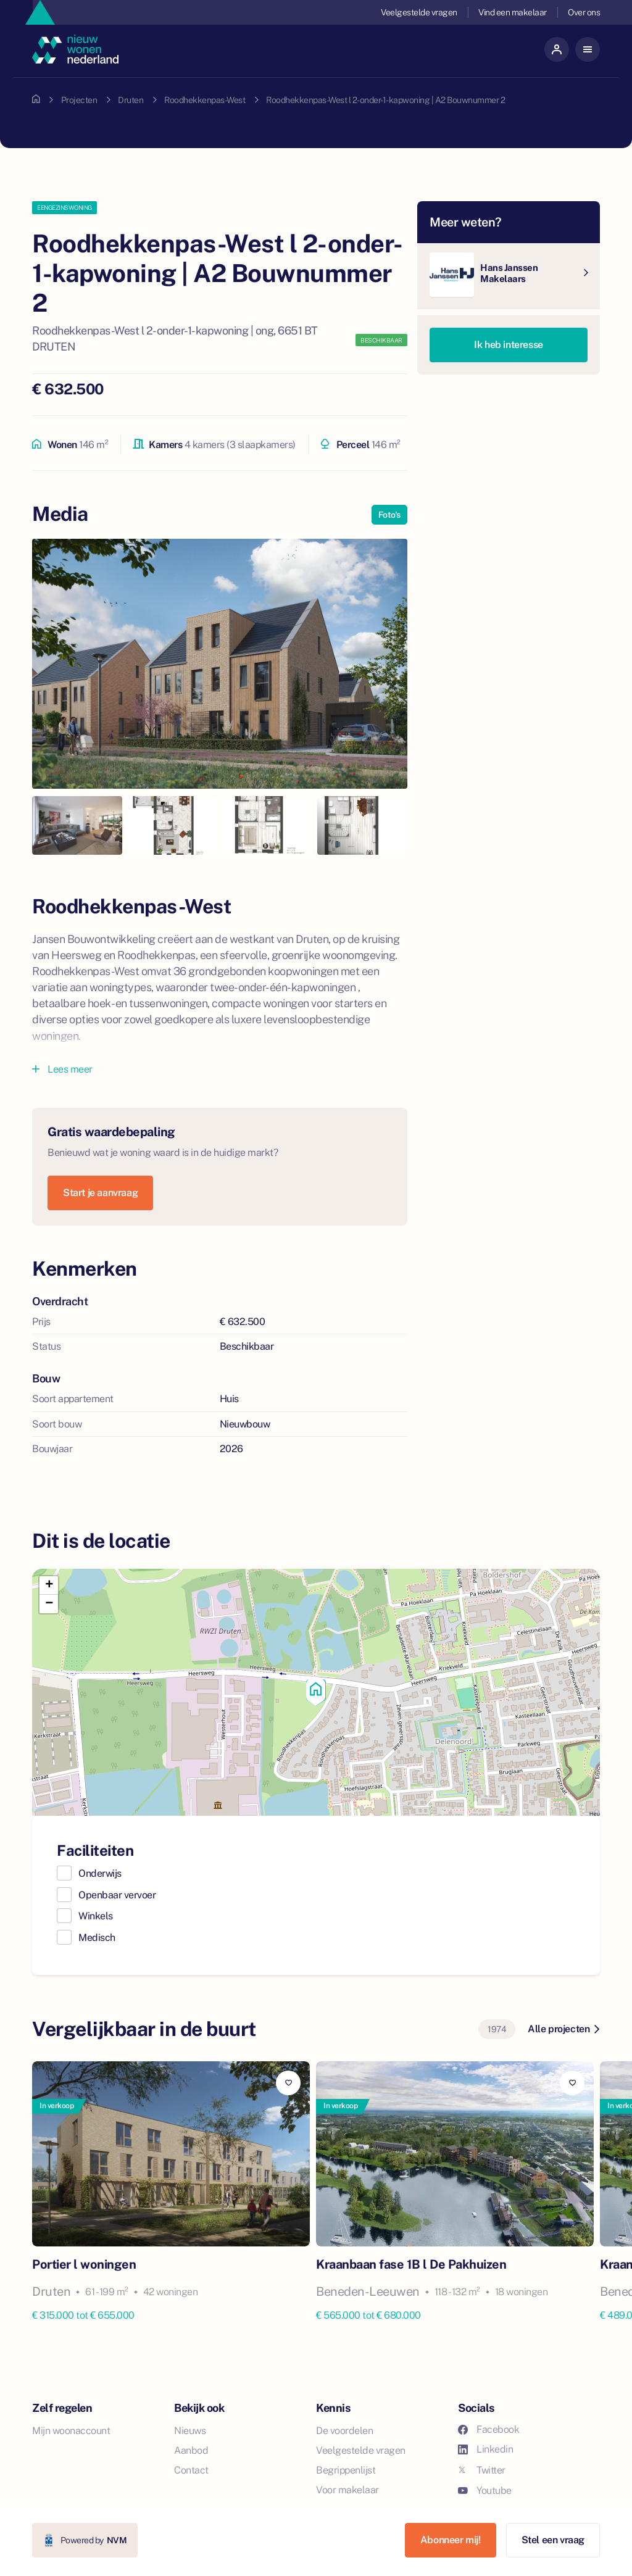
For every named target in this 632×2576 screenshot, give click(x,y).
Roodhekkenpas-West (204, 100)
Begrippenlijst (345, 2470)
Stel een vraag (553, 2540)
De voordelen (344, 2431)
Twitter (481, 2470)
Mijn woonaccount (71, 2431)
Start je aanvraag (100, 1193)
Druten (130, 100)
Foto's (389, 515)
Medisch (96, 1937)
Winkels (95, 1916)
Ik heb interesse (508, 345)
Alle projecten (563, 2029)
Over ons (584, 12)
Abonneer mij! (450, 2540)
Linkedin (485, 2449)
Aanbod (191, 2450)
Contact (191, 2470)
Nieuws (190, 2431)
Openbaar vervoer (117, 1895)
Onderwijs (100, 1873)
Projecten (79, 100)
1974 (497, 2029)
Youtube (485, 2490)
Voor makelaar (347, 2490)
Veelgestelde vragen (419, 12)
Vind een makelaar (512, 12)
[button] (316, 1692)
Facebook (488, 2429)
